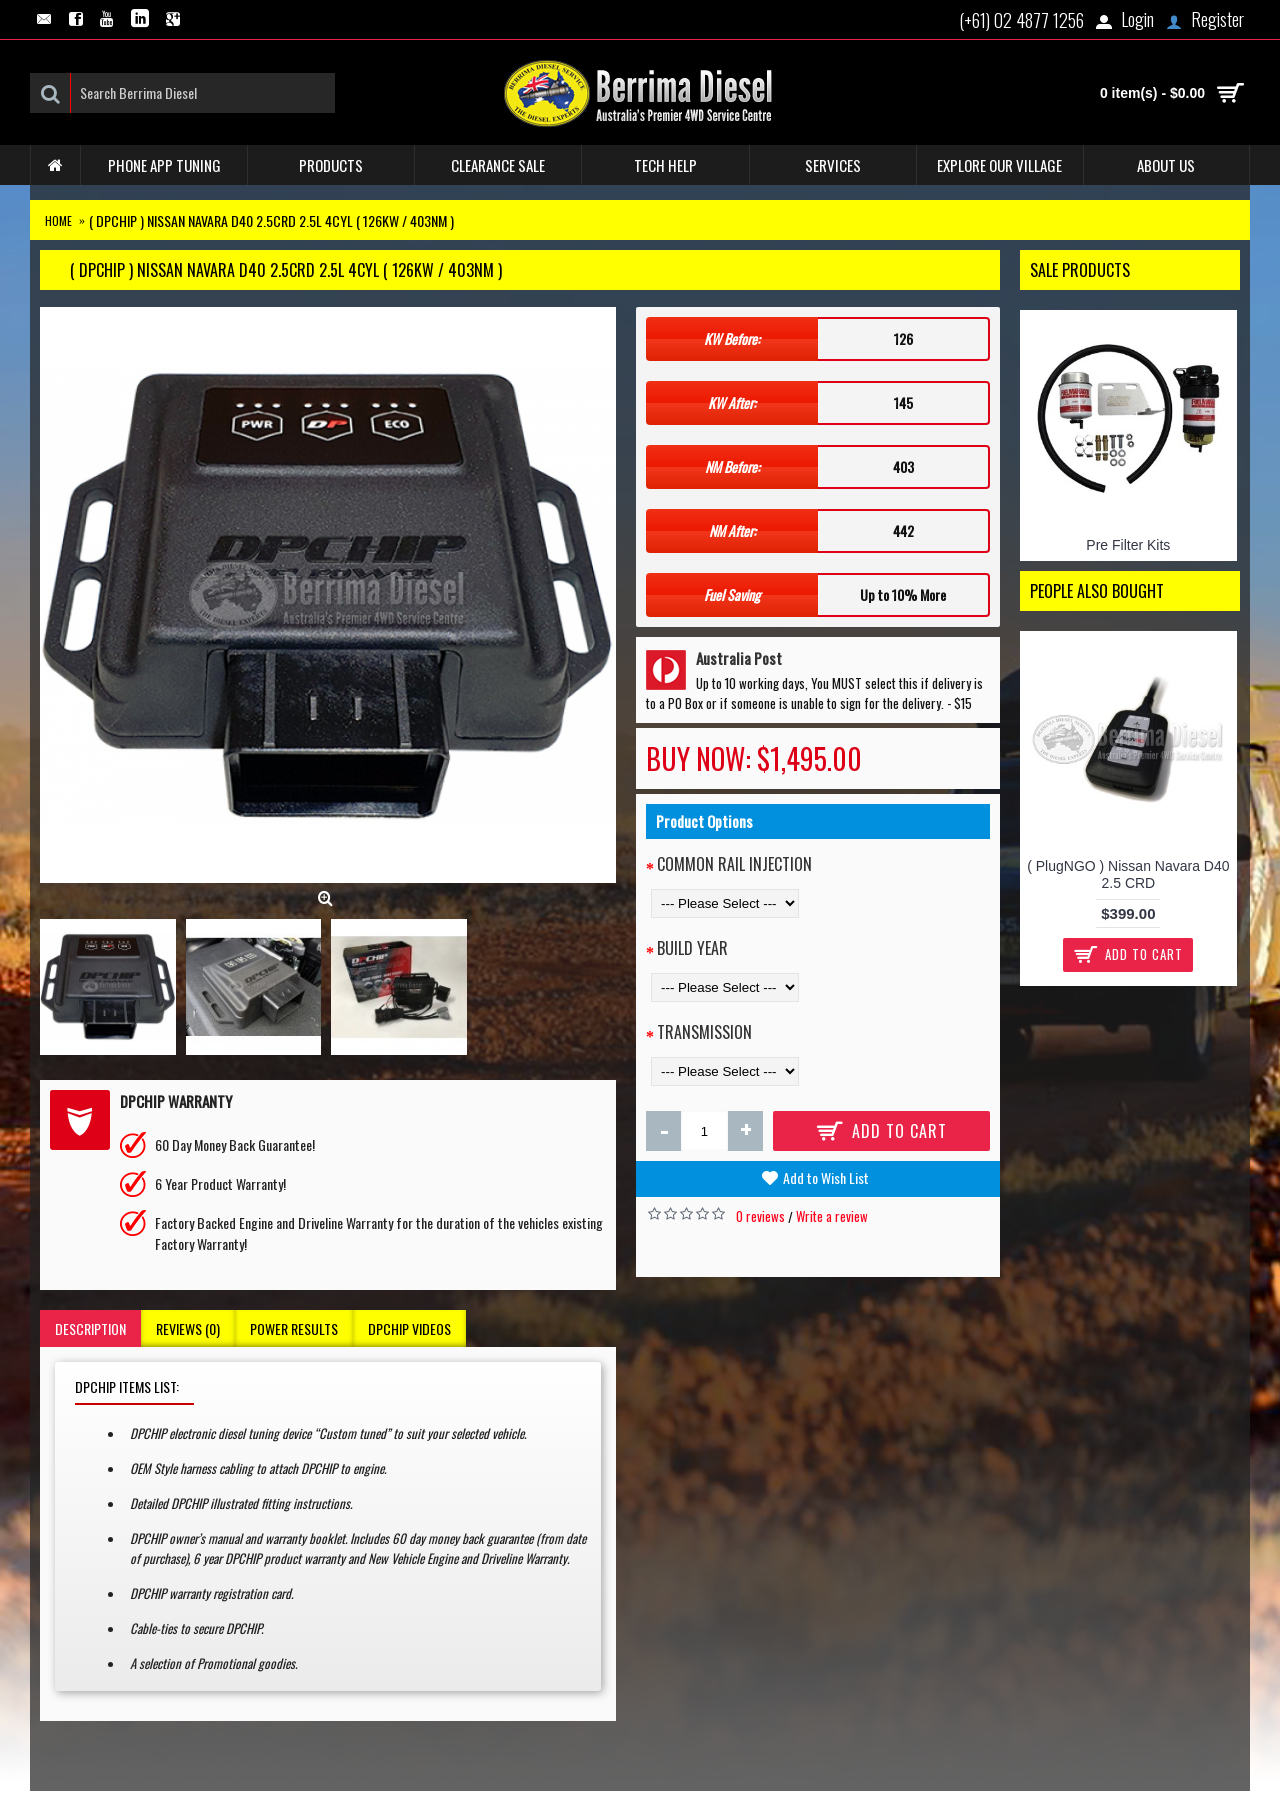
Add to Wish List (826, 1177)
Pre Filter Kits (1128, 545)
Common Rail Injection (734, 864)
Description (90, 1328)
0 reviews (760, 1216)
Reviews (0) (188, 1328)
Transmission (704, 1032)
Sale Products (1080, 270)
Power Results (294, 1328)
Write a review (832, 1216)
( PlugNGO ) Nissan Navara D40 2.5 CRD (1128, 874)
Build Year (692, 948)
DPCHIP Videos (409, 1328)
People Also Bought (1097, 591)
